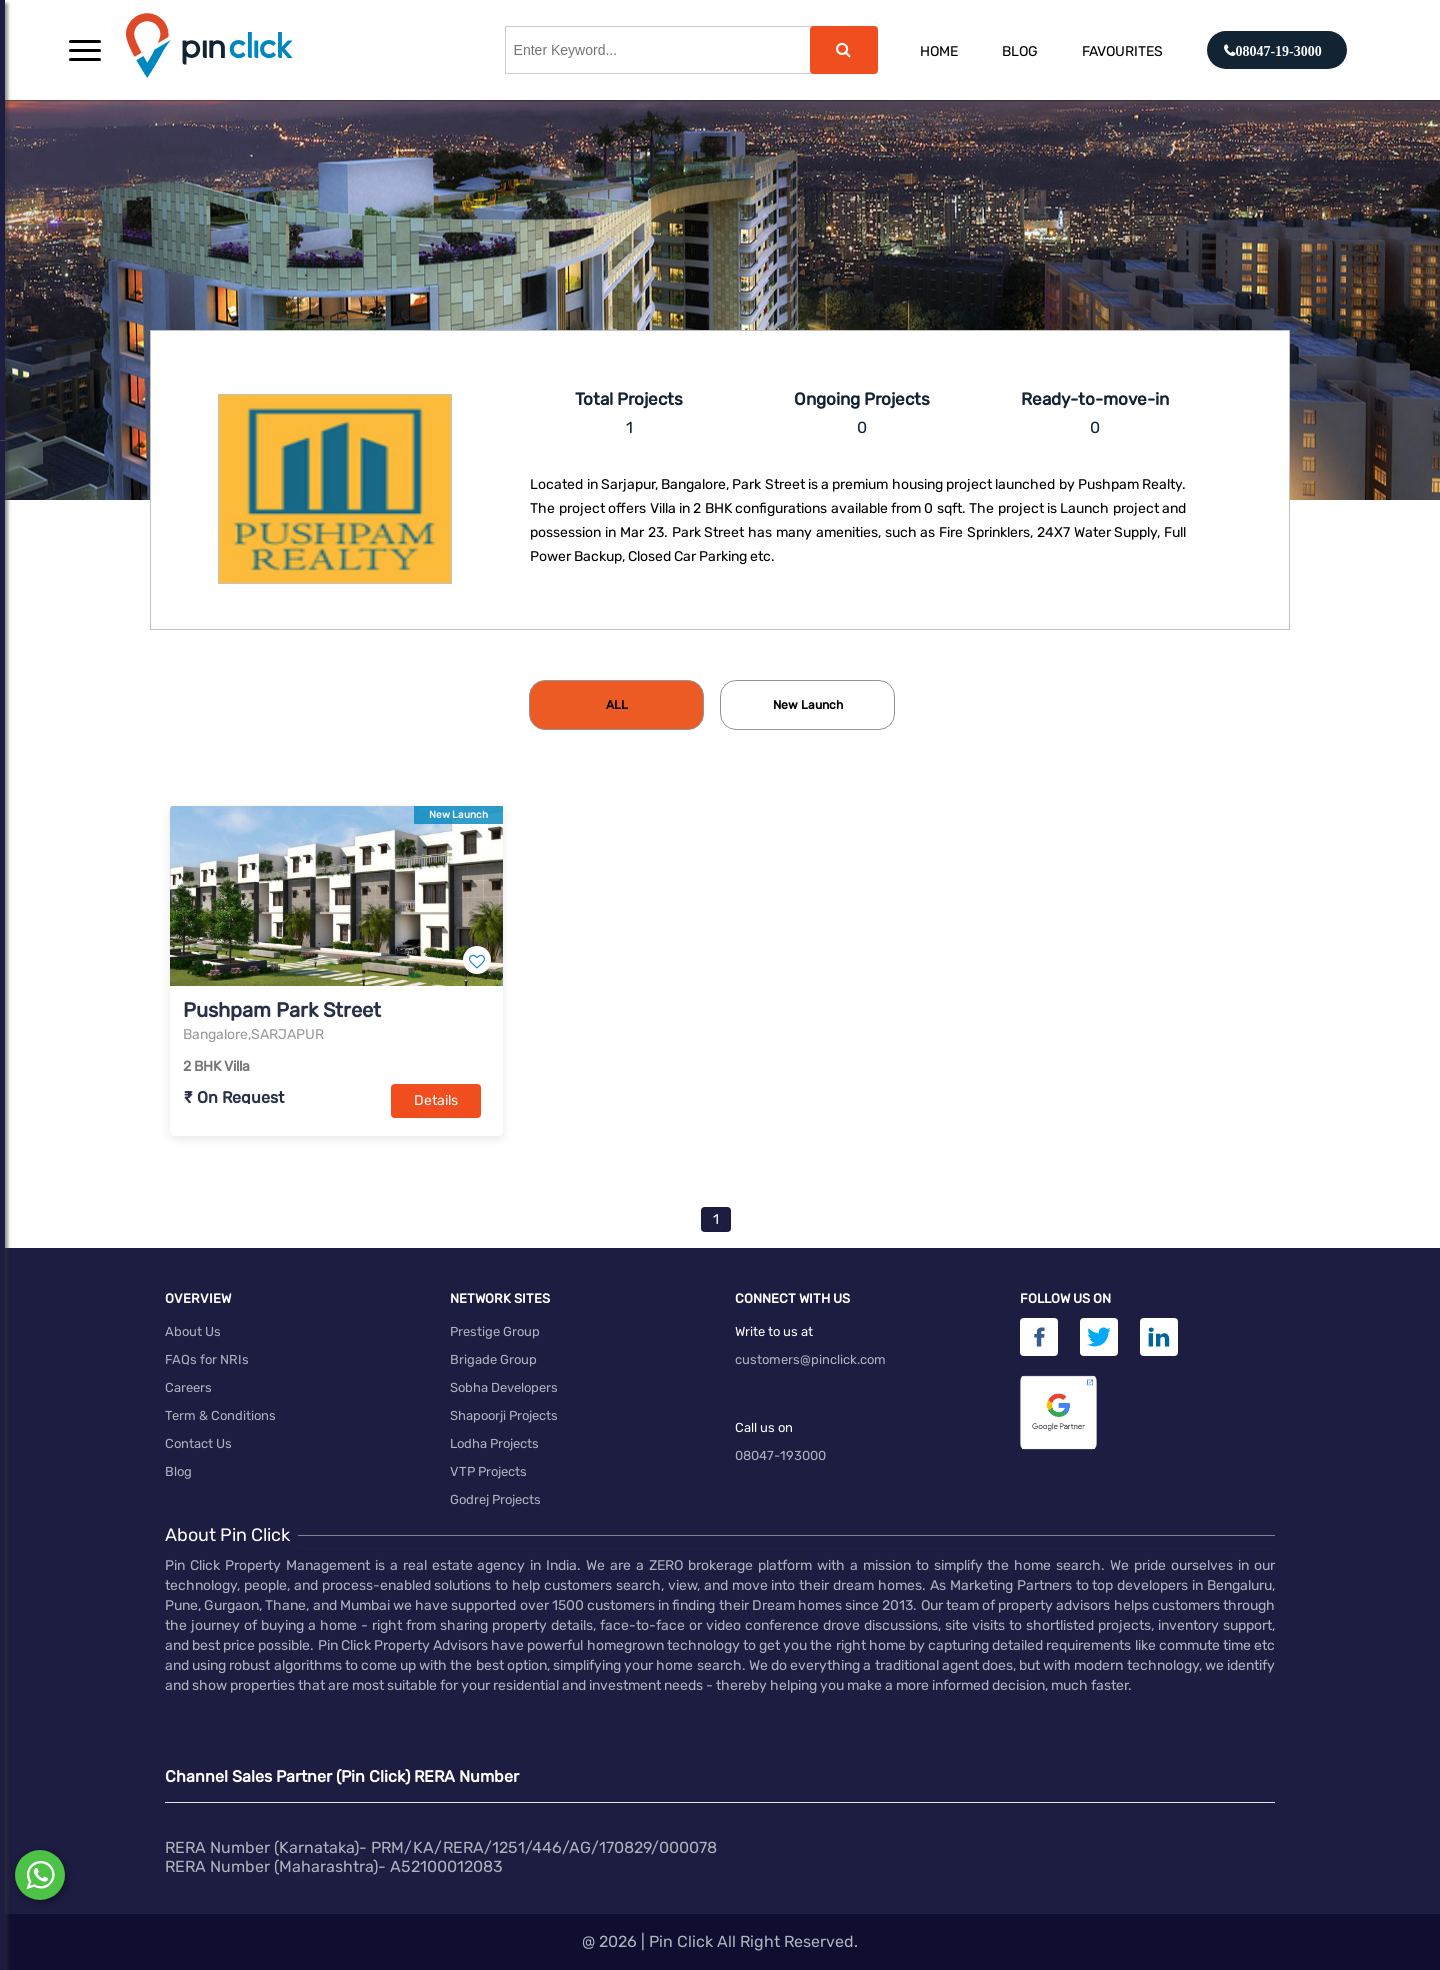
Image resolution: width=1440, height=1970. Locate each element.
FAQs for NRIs (207, 1359)
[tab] (616, 705)
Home (939, 51)
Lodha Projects (494, 1443)
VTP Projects (488, 1471)
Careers (188, 1387)
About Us (193, 1331)
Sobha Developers (504, 1387)
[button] (85, 50)
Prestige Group (495, 1331)
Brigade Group (493, 1359)
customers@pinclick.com (810, 1359)
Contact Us (198, 1443)
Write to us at (774, 1331)
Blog (1020, 51)
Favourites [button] (1122, 51)
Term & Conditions (220, 1415)
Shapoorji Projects (504, 1415)
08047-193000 (780, 1455)
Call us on (764, 1427)
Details (436, 1100)
